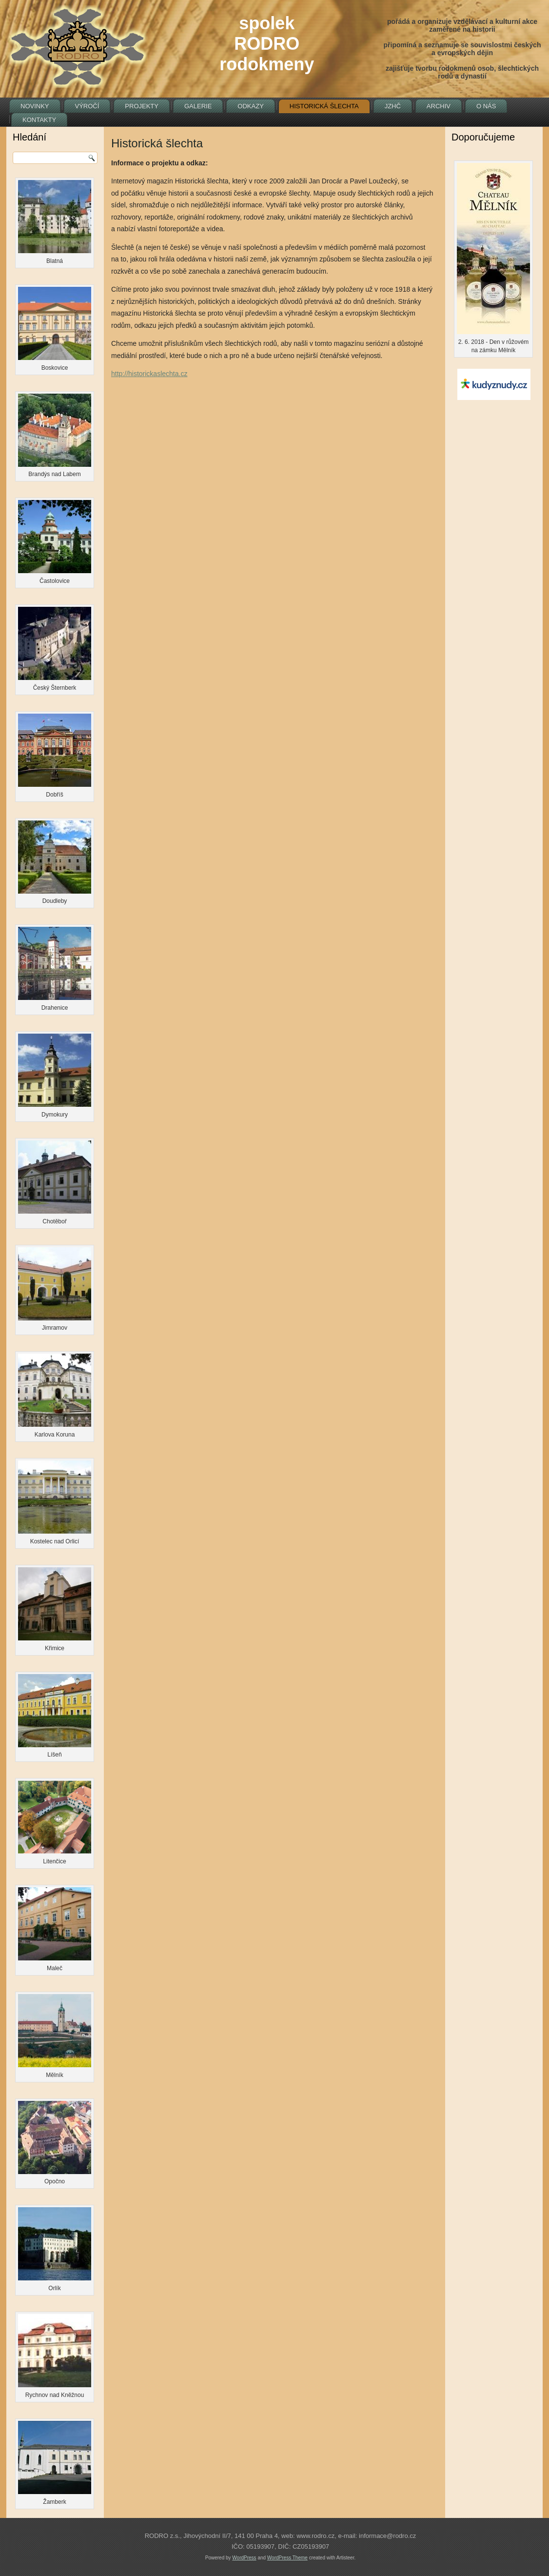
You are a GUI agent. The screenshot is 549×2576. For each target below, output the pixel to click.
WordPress (244, 2557)
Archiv (439, 106)
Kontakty (39, 119)
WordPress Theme (287, 2557)
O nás (486, 106)
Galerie (198, 106)
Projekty (141, 106)
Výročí (87, 106)
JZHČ (393, 106)
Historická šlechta (324, 106)
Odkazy (250, 106)
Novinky (34, 106)
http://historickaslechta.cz (149, 374)
